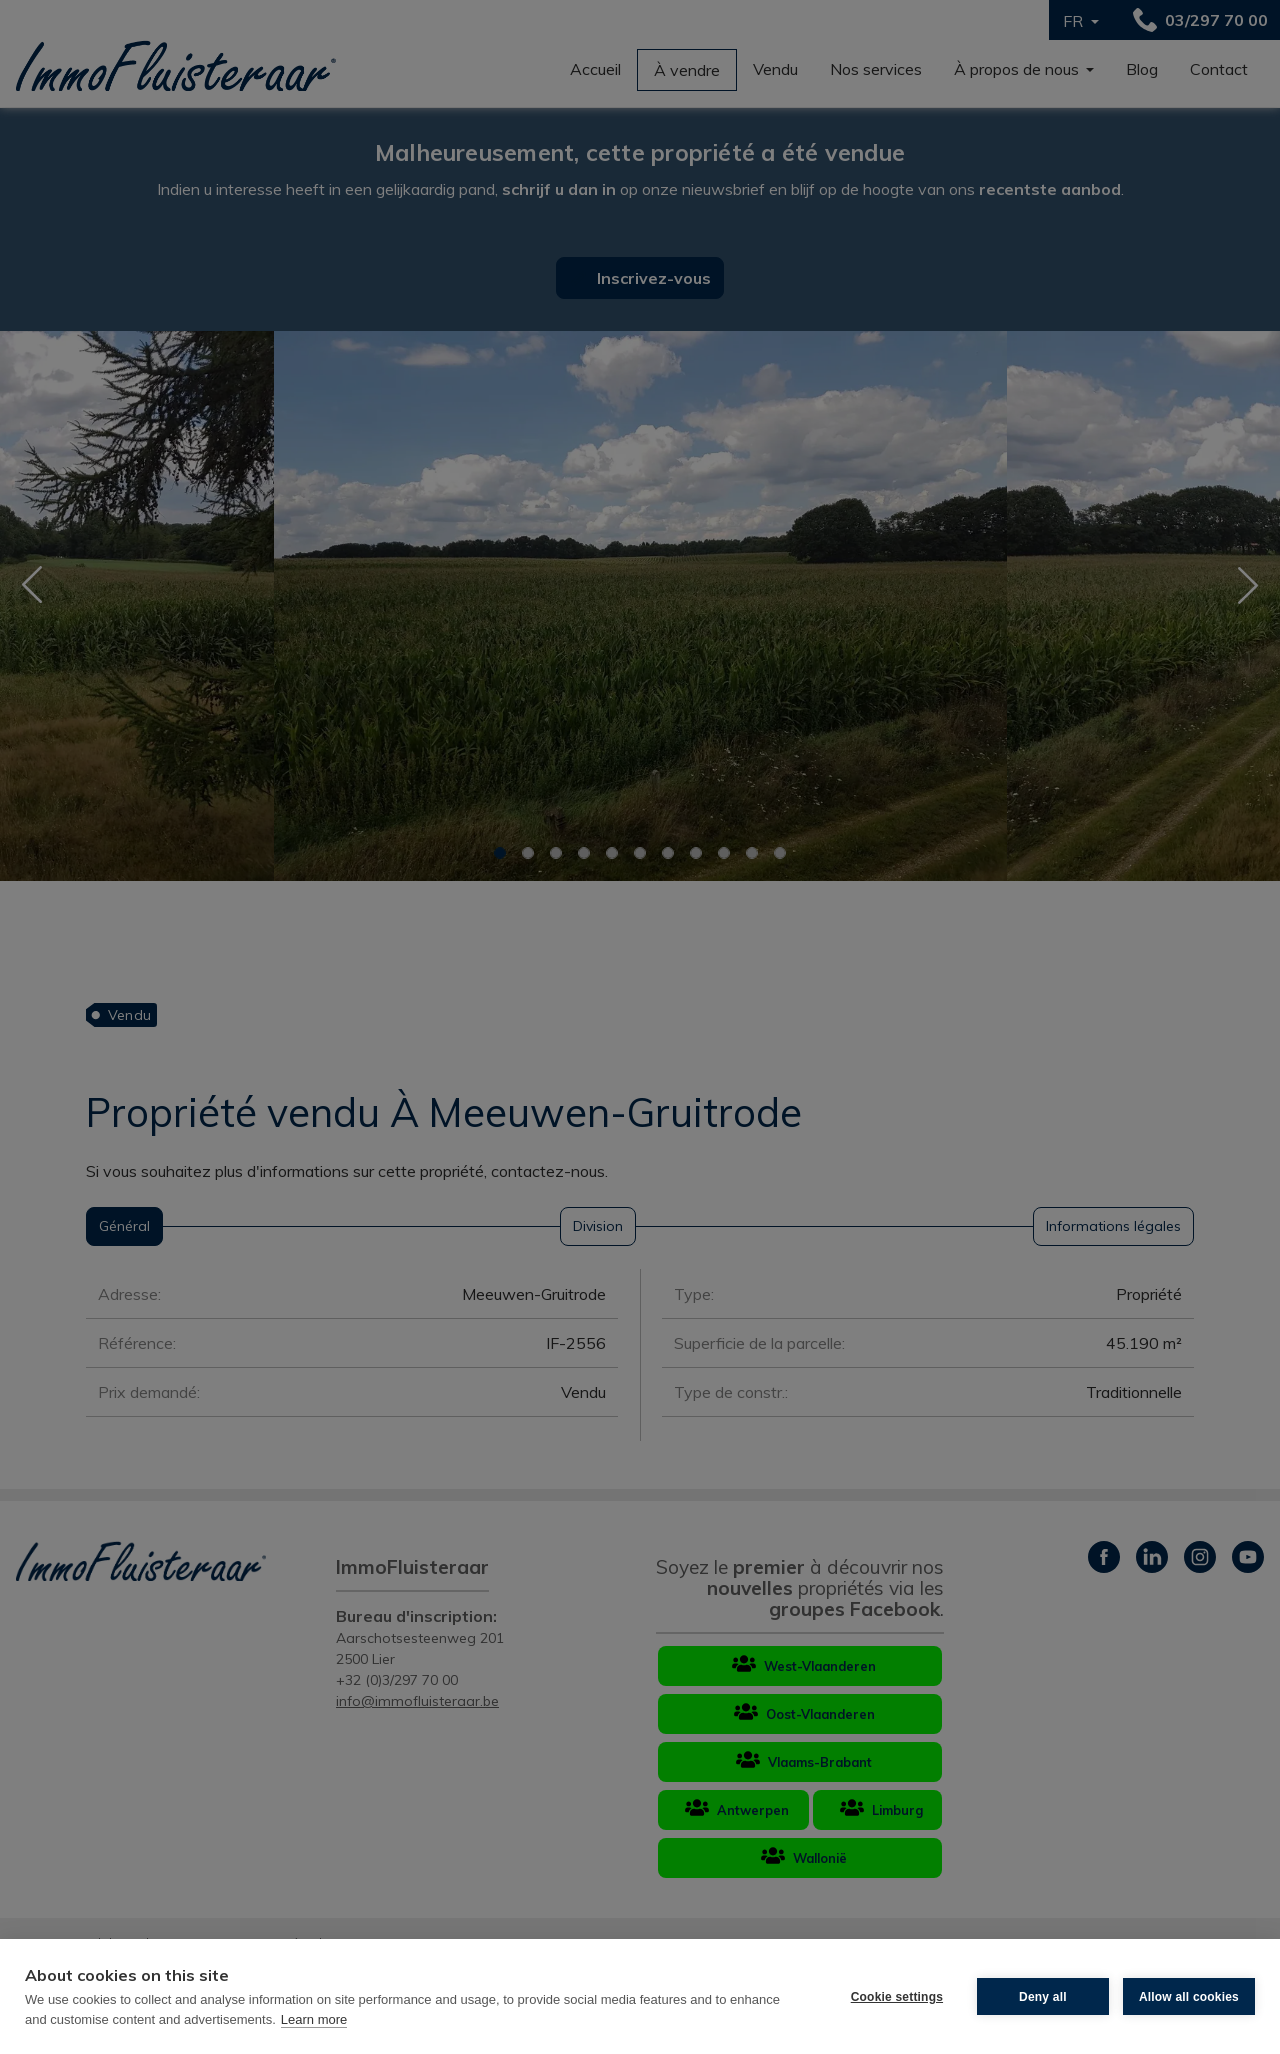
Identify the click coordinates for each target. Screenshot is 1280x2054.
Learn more (314, 2019)
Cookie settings (897, 1997)
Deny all (1043, 1997)
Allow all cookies (1189, 1997)
